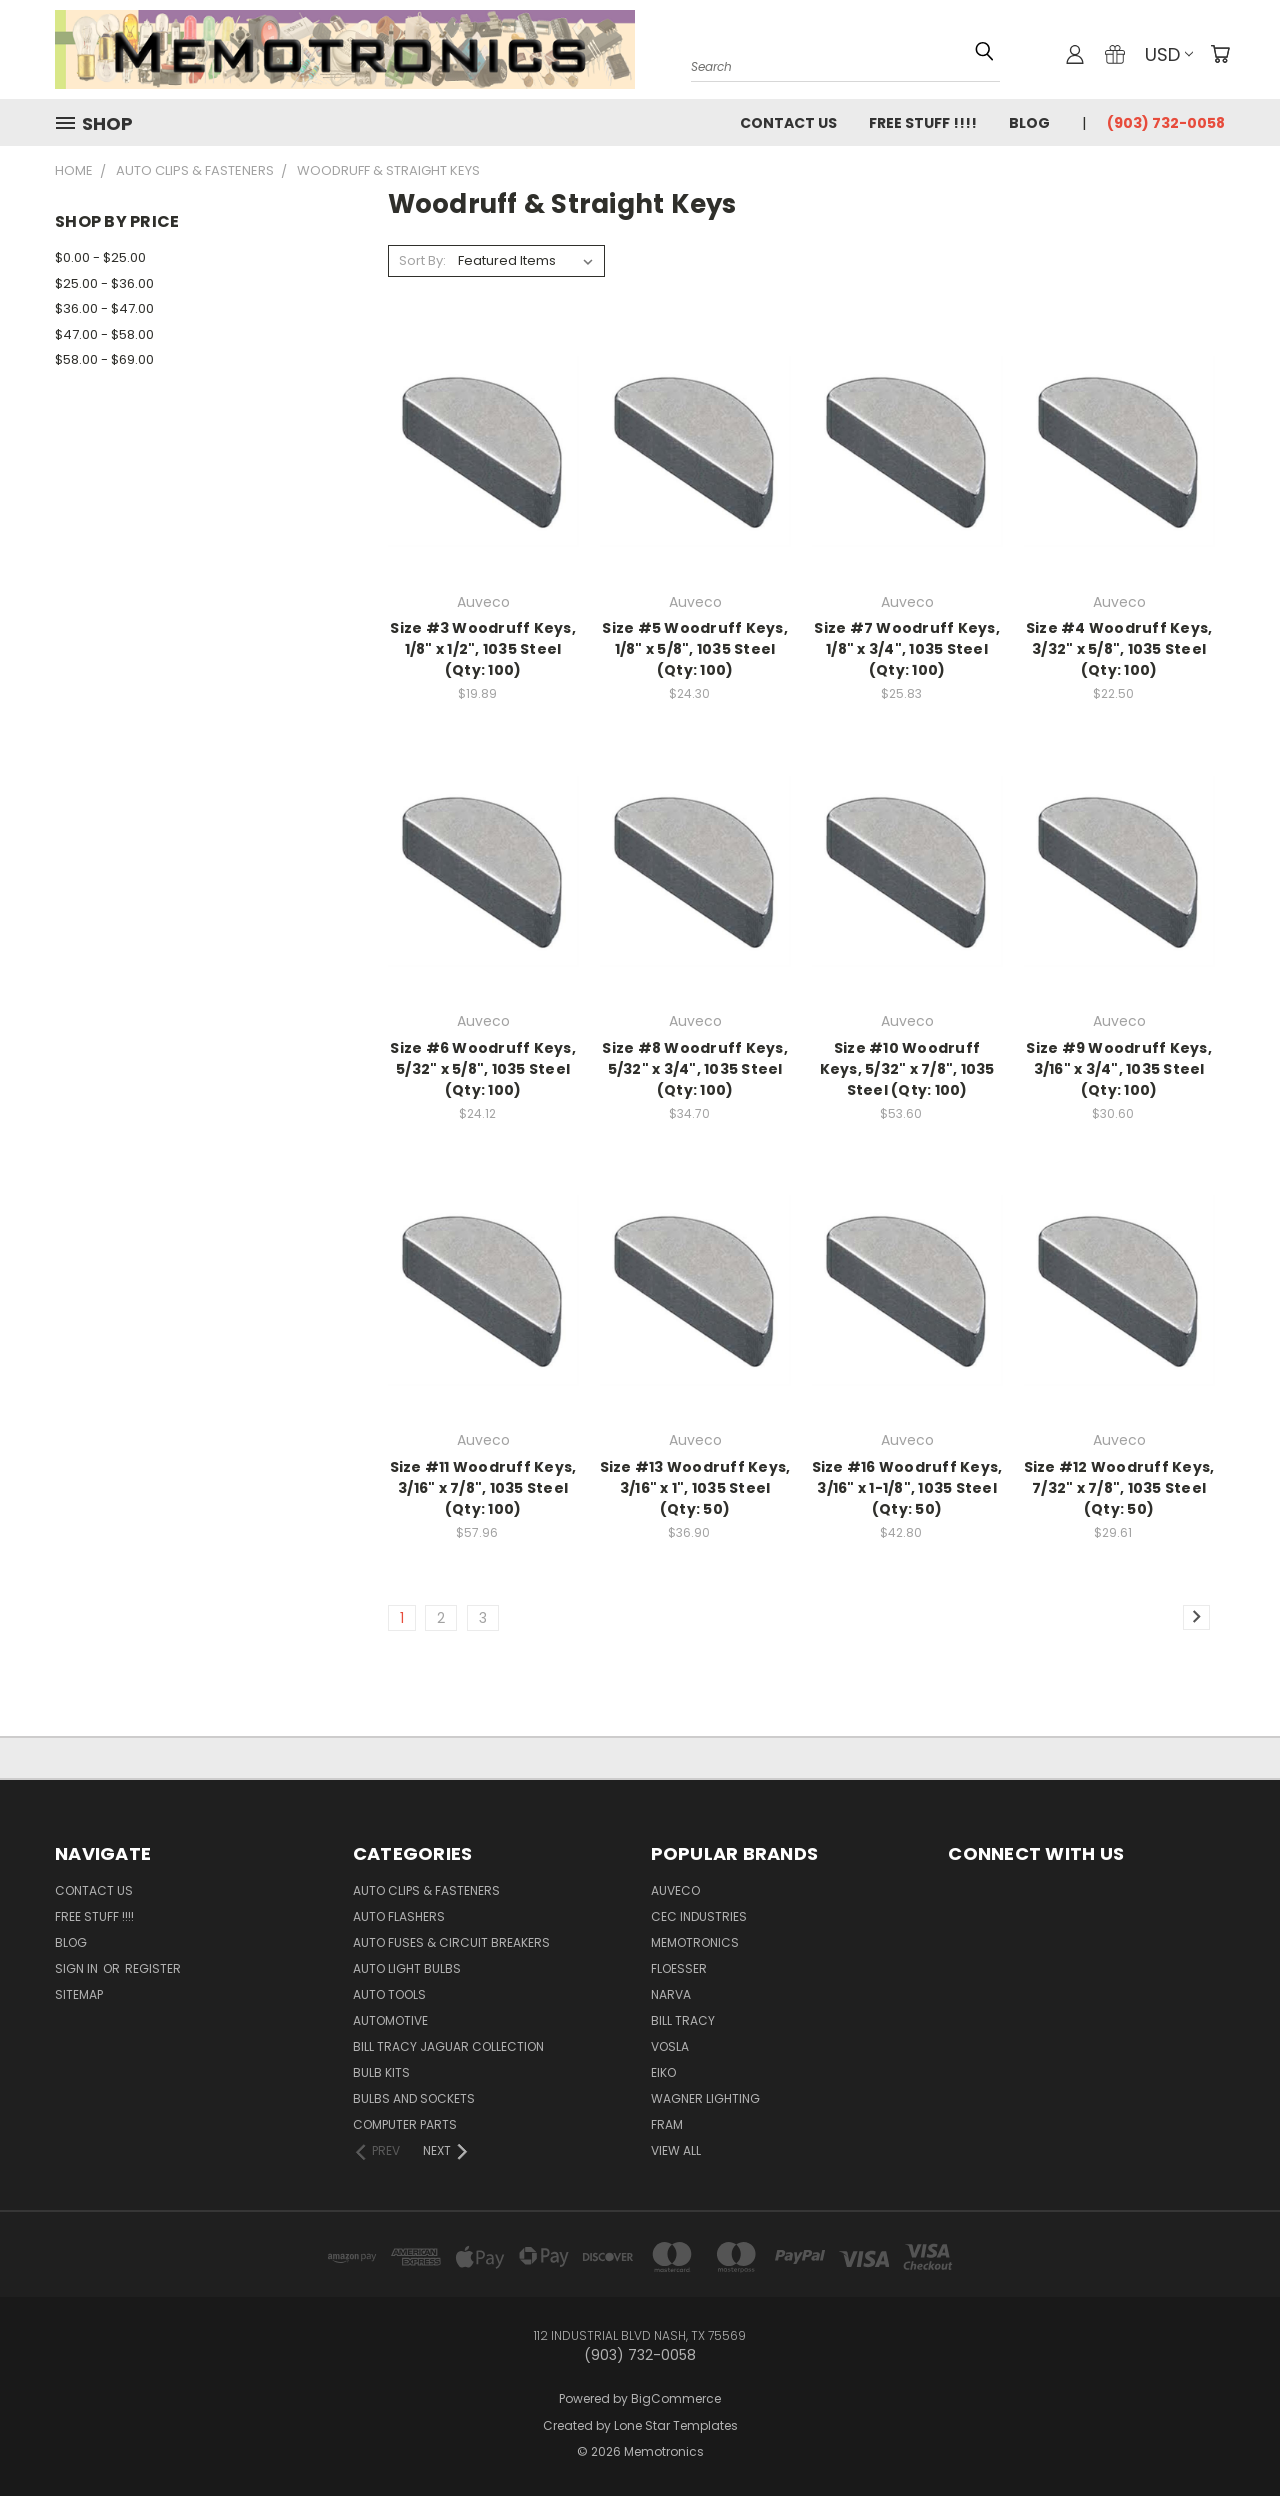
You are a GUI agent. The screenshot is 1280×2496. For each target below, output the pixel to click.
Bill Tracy (683, 2020)
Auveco (675, 1890)
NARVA (671, 1994)
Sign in (78, 1968)
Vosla (670, 2046)
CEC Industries (699, 1916)
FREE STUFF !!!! (923, 123)
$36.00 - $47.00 (104, 308)
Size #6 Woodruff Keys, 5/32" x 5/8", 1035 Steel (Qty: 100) (483, 1069)
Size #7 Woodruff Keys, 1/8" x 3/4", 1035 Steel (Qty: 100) (907, 649)
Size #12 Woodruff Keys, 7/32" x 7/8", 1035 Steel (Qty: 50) (1119, 1488)
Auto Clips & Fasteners (426, 1890)
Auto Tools (389, 1994)
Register (153, 1968)
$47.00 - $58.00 (104, 334)
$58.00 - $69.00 (104, 359)
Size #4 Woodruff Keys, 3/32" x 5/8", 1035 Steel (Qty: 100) (1119, 649)
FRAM (667, 2124)
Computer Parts (405, 2124)
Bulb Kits (381, 2072)
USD (1169, 54)
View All (676, 2150)
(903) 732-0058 (1166, 123)
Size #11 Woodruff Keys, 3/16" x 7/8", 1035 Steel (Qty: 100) (483, 1488)
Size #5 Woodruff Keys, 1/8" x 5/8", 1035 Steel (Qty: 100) (695, 649)
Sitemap (79, 1994)
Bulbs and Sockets (414, 2098)
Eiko (663, 2072)
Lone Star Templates (676, 2425)
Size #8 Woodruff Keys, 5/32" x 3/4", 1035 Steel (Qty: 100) (695, 1069)
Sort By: (422, 260)
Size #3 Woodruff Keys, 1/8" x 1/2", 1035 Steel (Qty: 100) (483, 649)
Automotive (390, 2020)
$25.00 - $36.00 (104, 283)
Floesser (679, 1968)
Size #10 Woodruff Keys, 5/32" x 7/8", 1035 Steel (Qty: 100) (907, 1069)
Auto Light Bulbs (407, 1968)
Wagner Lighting (705, 2098)
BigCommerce (676, 2398)
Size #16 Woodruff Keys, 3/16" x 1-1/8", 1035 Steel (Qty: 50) (907, 1488)
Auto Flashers (399, 1916)
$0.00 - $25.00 (100, 257)
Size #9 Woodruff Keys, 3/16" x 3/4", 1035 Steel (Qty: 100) (1119, 1069)
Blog (1029, 123)
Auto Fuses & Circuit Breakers (451, 1942)
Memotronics (695, 1942)
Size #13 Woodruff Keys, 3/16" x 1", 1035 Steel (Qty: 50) (695, 1488)
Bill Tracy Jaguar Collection (448, 2046)
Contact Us (788, 123)
